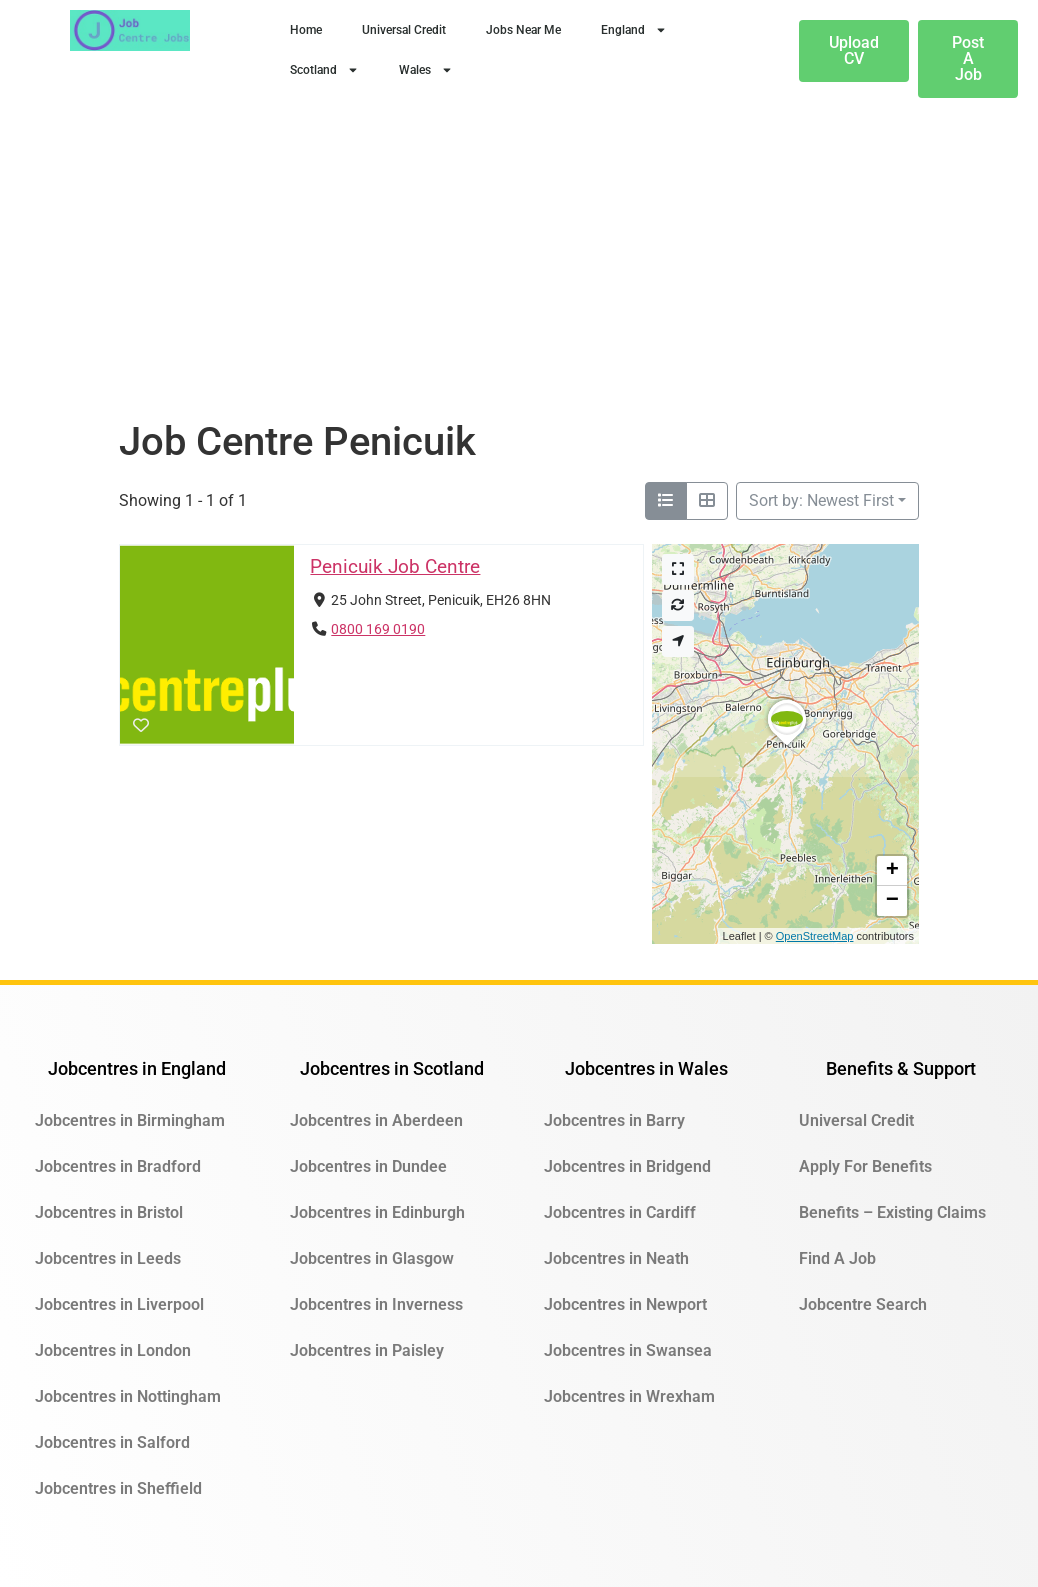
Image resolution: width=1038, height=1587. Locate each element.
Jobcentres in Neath (616, 1258)
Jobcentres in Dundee (368, 1166)
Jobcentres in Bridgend (627, 1166)
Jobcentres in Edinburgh (377, 1212)
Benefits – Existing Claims (892, 1212)
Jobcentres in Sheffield (118, 1488)
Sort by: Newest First (821, 500)
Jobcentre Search (863, 1304)
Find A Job (837, 1258)
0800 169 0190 (378, 629)
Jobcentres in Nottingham (128, 1396)
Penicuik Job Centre (395, 566)
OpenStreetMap (815, 936)
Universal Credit (404, 30)
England (634, 30)
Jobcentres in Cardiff (620, 1212)
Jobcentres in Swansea (628, 1350)
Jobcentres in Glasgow (372, 1258)
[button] (787, 745)
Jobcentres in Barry (614, 1120)
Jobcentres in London (113, 1350)
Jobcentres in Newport (625, 1304)
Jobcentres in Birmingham (130, 1120)
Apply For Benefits (865, 1166)
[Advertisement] (519, 268)
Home (306, 30)
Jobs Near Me (523, 30)
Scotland (324, 70)
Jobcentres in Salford (112, 1442)
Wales (426, 70)
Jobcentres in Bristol (109, 1212)
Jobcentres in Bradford (118, 1166)
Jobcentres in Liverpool (119, 1304)
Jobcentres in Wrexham (629, 1396)
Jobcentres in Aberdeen (376, 1120)
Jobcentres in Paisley (367, 1350)
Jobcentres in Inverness (376, 1304)
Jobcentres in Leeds (108, 1258)
